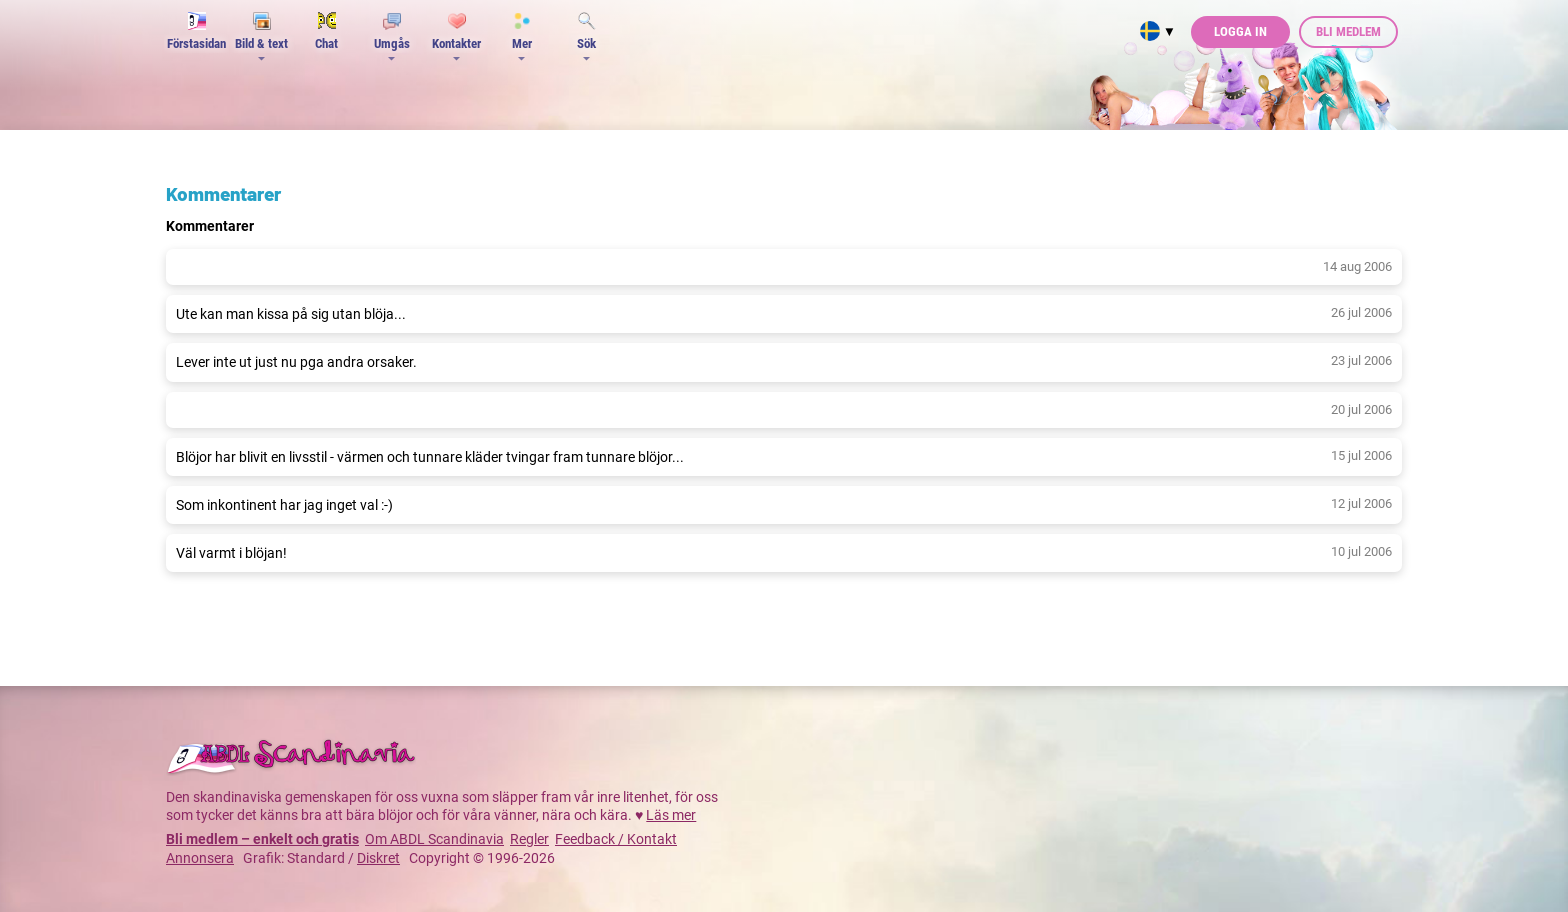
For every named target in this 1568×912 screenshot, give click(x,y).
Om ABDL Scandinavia (434, 839)
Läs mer (671, 815)
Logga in (1240, 31)
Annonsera (200, 858)
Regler (529, 839)
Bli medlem (1348, 31)
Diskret (378, 858)
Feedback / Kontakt (616, 839)
